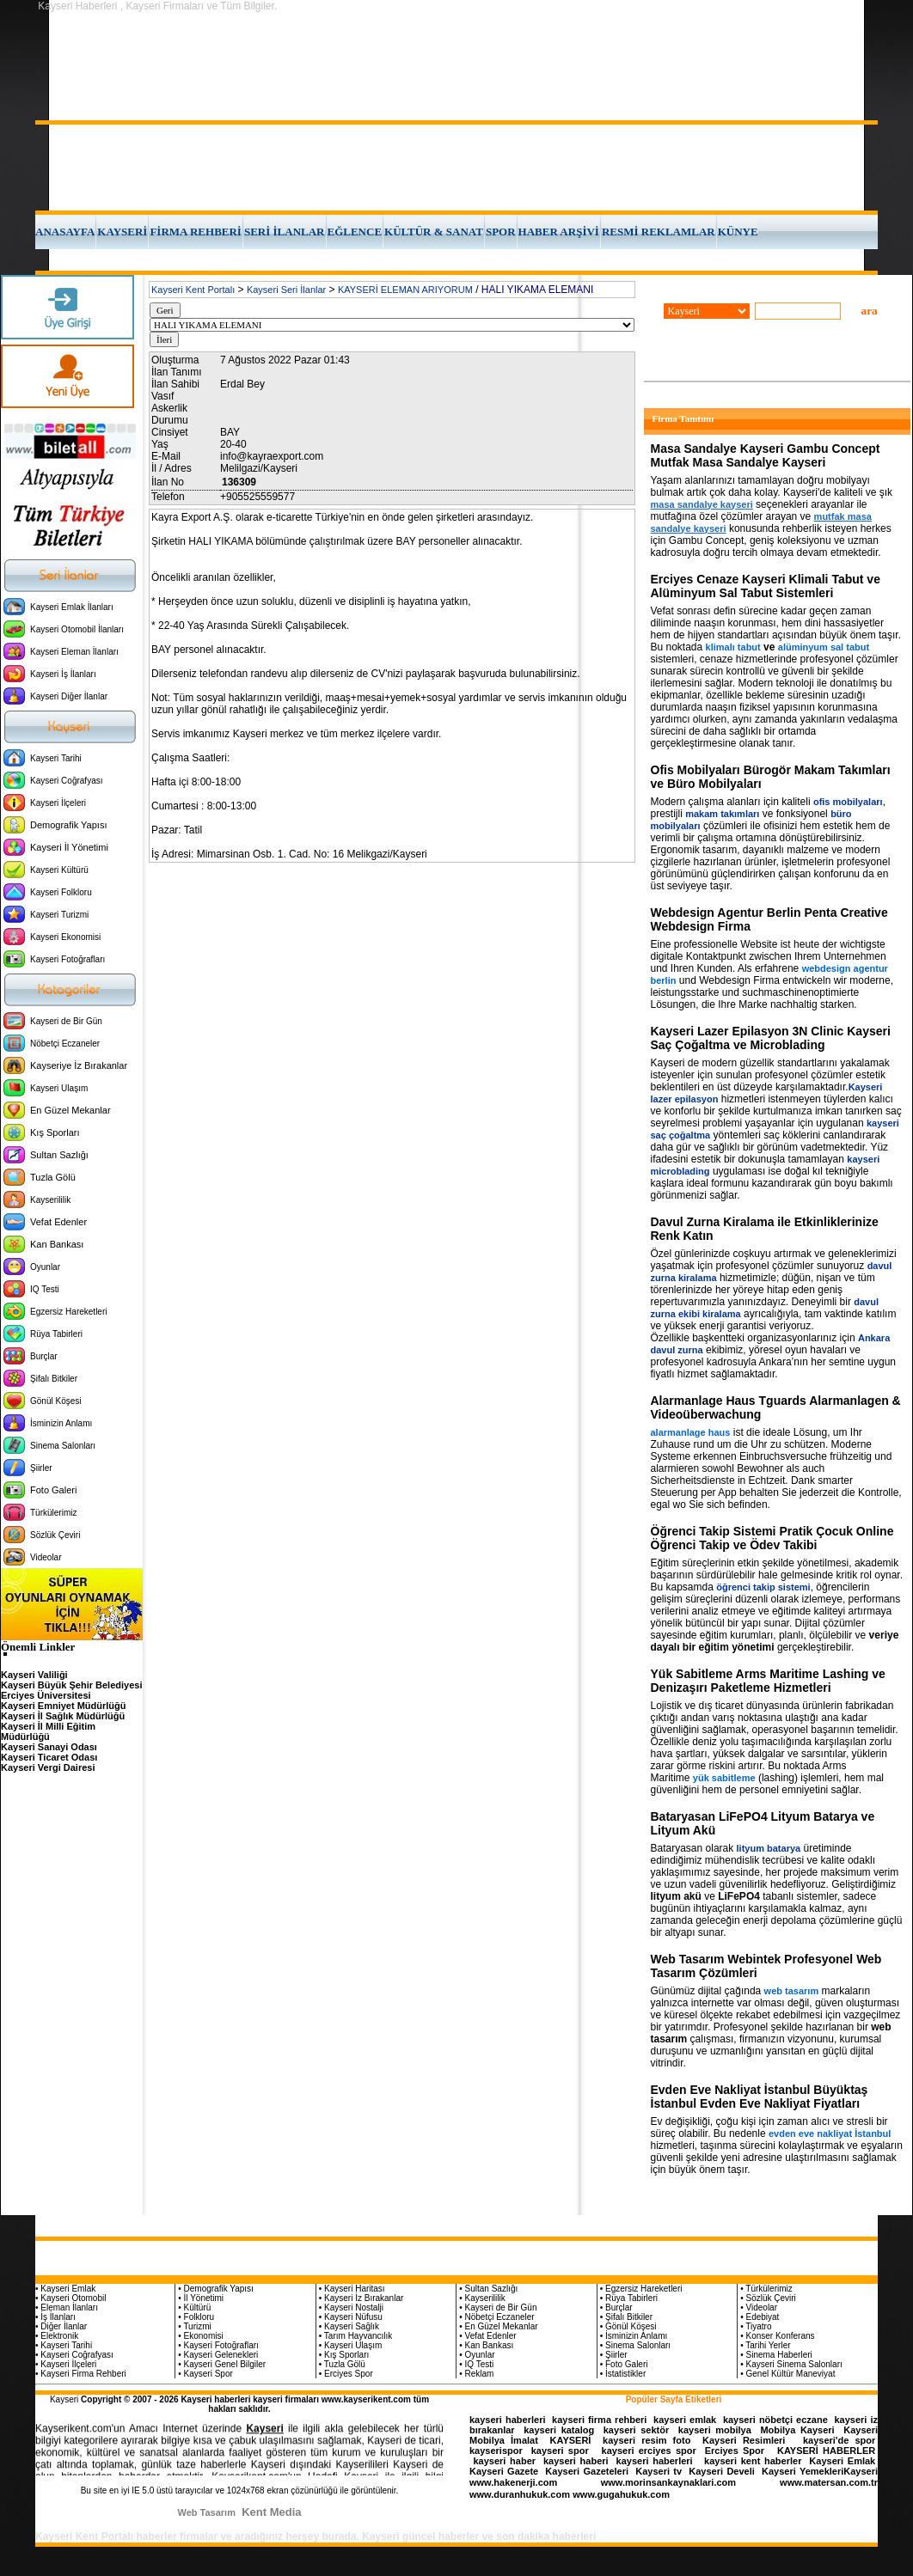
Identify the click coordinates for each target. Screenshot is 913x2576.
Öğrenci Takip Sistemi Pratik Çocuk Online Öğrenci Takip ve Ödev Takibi (772, 1538)
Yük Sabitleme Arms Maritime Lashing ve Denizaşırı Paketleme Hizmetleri (768, 1680)
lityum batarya (769, 1848)
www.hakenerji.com (513, 2482)
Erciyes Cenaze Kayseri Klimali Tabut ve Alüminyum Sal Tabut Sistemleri (765, 586)
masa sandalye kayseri (702, 504)
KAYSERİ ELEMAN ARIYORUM (405, 289)
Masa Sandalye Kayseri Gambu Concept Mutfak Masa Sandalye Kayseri (765, 455)
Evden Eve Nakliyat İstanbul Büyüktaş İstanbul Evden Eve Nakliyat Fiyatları (759, 2096)
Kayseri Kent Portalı (193, 289)
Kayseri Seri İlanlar (286, 289)
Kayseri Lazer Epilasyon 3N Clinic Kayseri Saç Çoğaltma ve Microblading (771, 1038)
